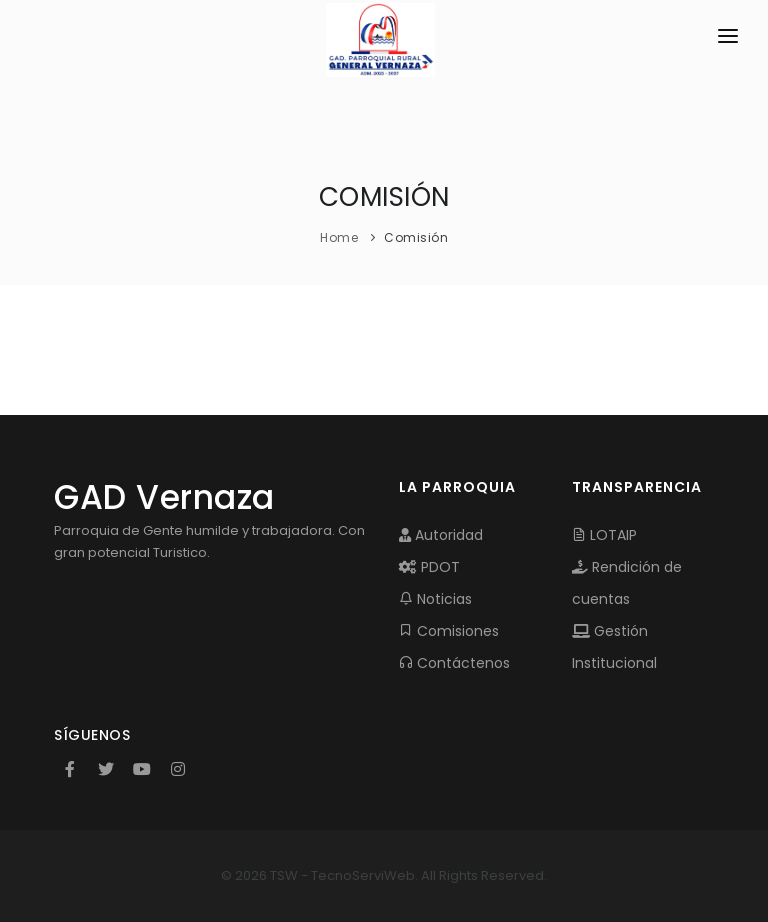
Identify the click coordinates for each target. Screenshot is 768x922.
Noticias (435, 599)
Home (339, 237)
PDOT (429, 567)
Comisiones (449, 631)
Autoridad (441, 535)
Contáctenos (454, 663)
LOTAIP (604, 535)
